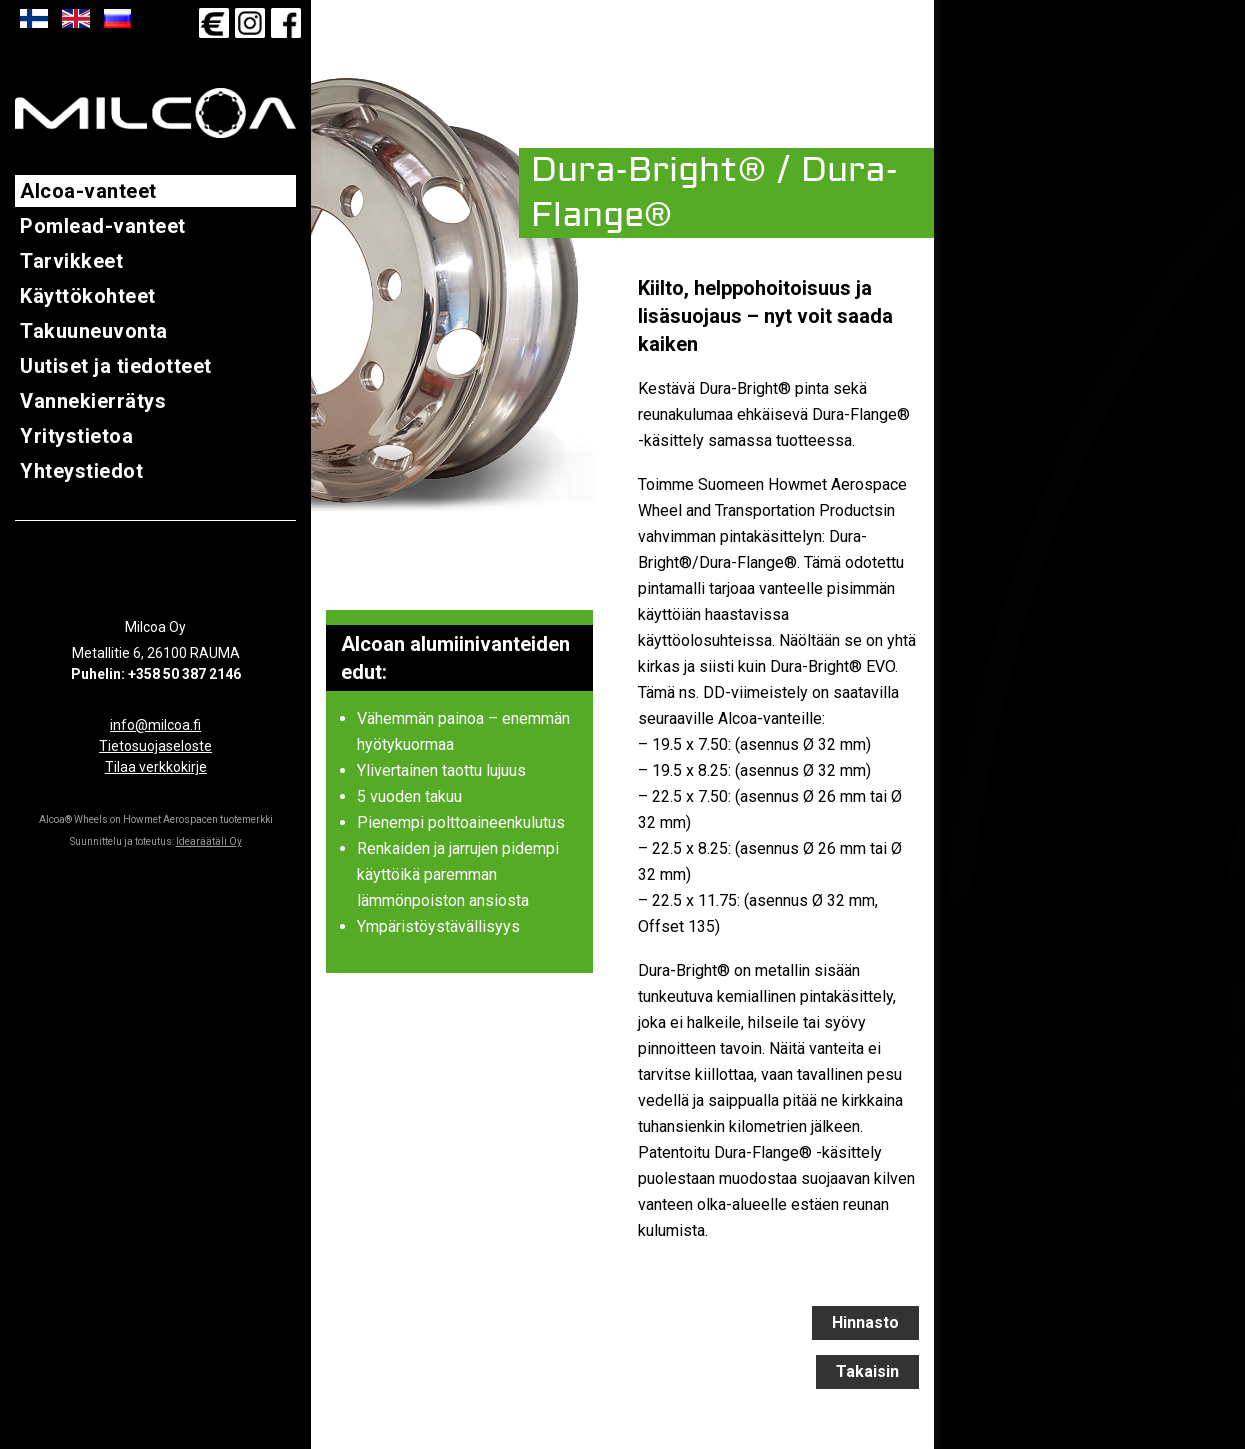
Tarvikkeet (71, 261)
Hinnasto (865, 1322)
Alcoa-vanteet (88, 191)
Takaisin (867, 1371)
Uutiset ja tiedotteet (116, 366)
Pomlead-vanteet (103, 226)
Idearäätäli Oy (209, 841)
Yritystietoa (76, 436)
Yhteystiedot (81, 471)
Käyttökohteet (88, 296)
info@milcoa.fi (155, 725)
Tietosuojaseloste (155, 746)
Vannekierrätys (93, 401)
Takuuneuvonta (94, 331)
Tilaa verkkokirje (156, 767)
